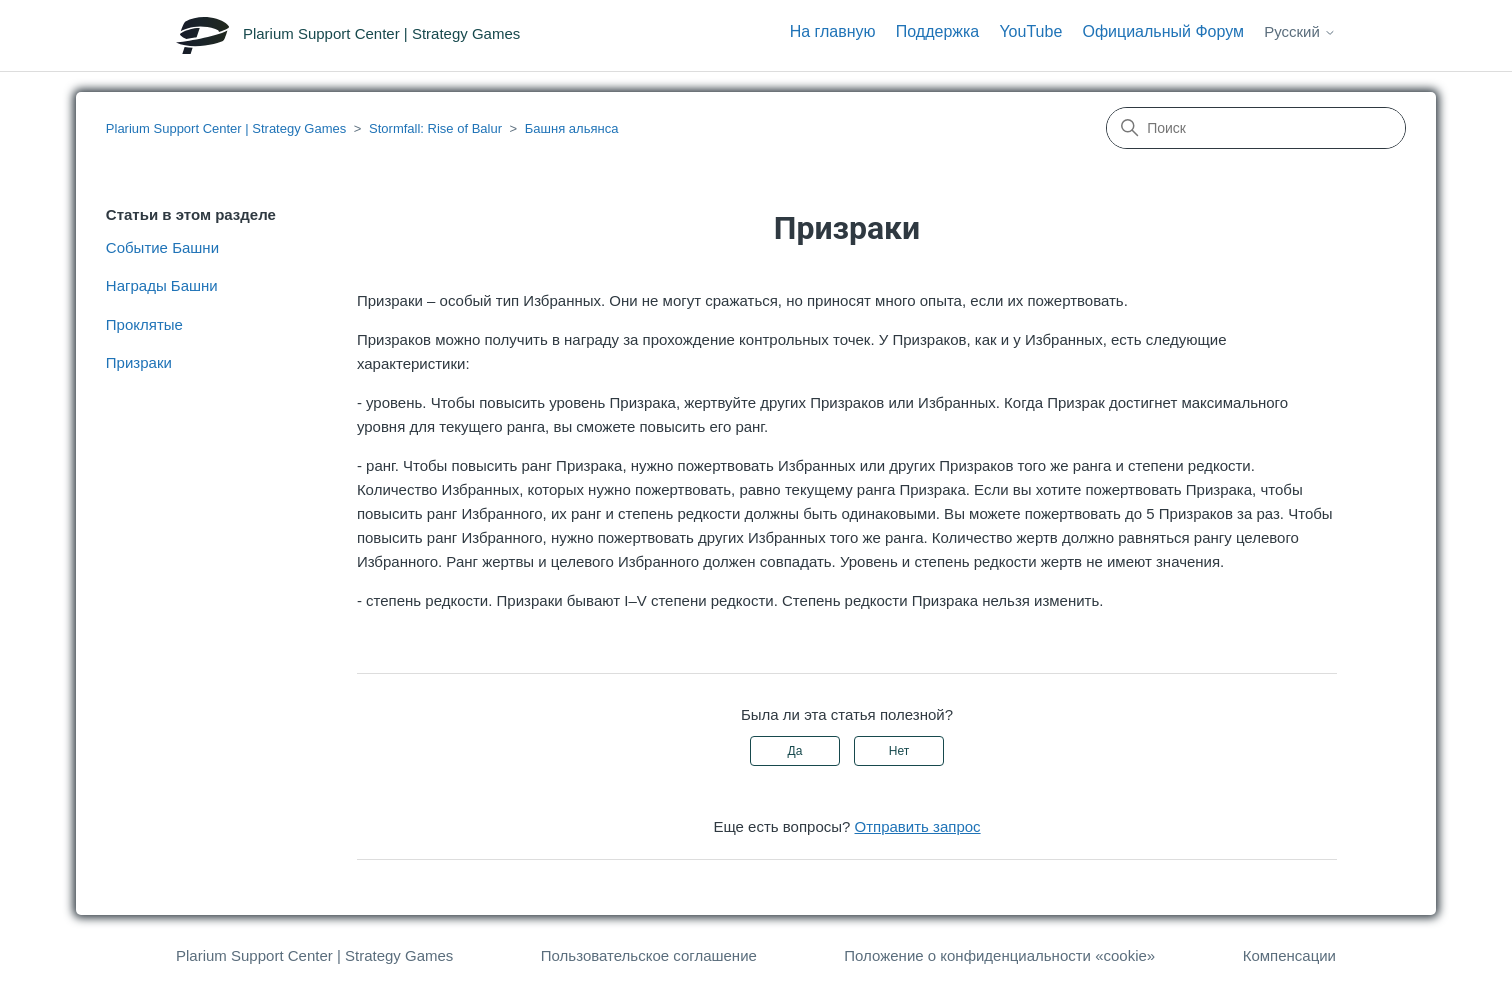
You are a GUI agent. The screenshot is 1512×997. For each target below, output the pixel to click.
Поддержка (937, 31)
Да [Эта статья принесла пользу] (795, 751)
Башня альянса (572, 128)
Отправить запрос (918, 826)
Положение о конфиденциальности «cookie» (999, 955)
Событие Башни (162, 247)
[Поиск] (1256, 128)
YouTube (1030, 31)
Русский (1300, 31)
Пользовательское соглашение (649, 955)
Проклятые (144, 324)
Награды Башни (162, 285)
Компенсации (1289, 955)
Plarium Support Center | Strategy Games (226, 128)
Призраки (139, 362)
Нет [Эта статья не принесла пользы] (899, 751)
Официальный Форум (1163, 31)
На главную (833, 31)
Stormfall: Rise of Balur (435, 128)
